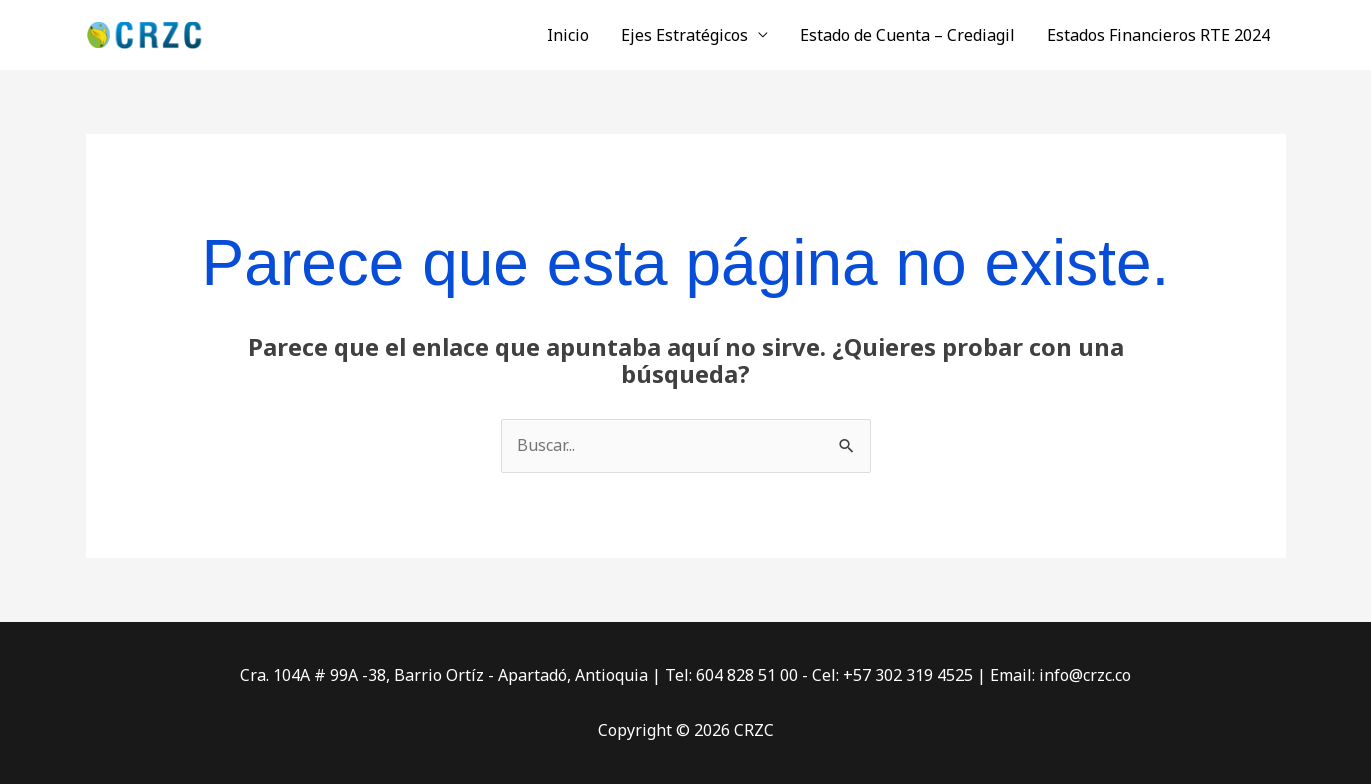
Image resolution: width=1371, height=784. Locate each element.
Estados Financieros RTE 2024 (1158, 35)
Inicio (568, 35)
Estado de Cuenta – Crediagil (907, 35)
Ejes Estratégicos (684, 35)
